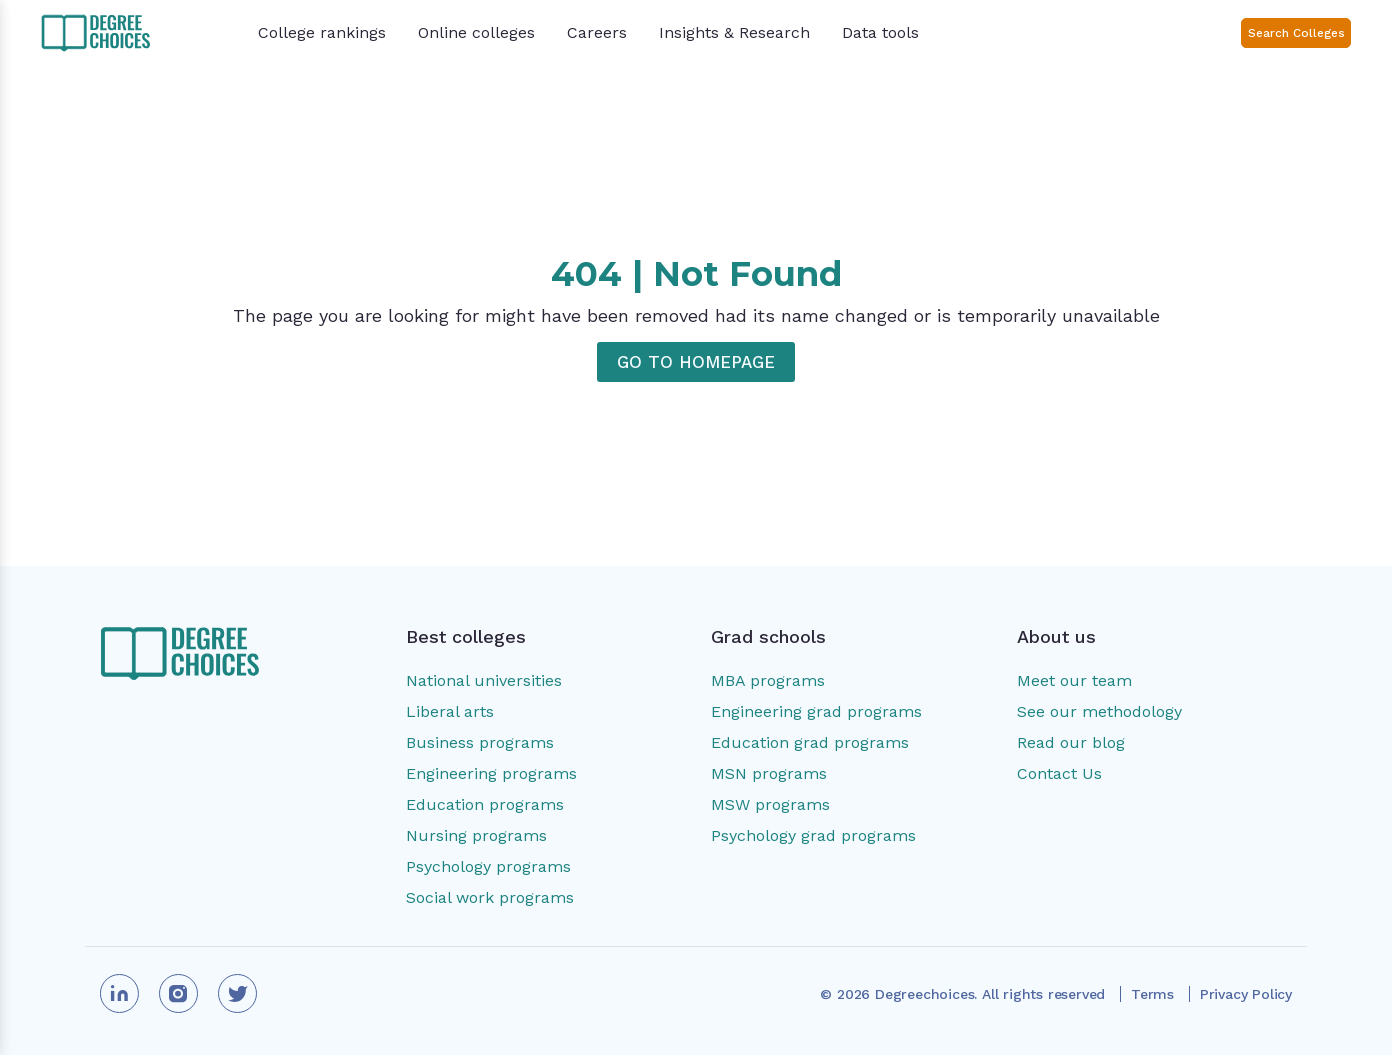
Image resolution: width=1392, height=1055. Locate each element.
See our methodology (1099, 711)
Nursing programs (476, 835)
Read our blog (1071, 742)
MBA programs (768, 680)
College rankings (322, 32)
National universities (484, 680)
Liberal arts (450, 711)
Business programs (480, 742)
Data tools (880, 32)
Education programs (485, 804)
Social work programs (490, 897)
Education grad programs (810, 742)
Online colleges (476, 32)
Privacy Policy (1246, 994)
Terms (1152, 994)
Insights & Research (734, 32)
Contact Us (1059, 773)
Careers (597, 32)
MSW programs (770, 804)
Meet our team (1074, 680)
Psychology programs (488, 866)
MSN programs (769, 773)
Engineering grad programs (816, 711)
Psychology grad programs (813, 835)
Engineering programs (491, 773)
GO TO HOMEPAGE (696, 362)
